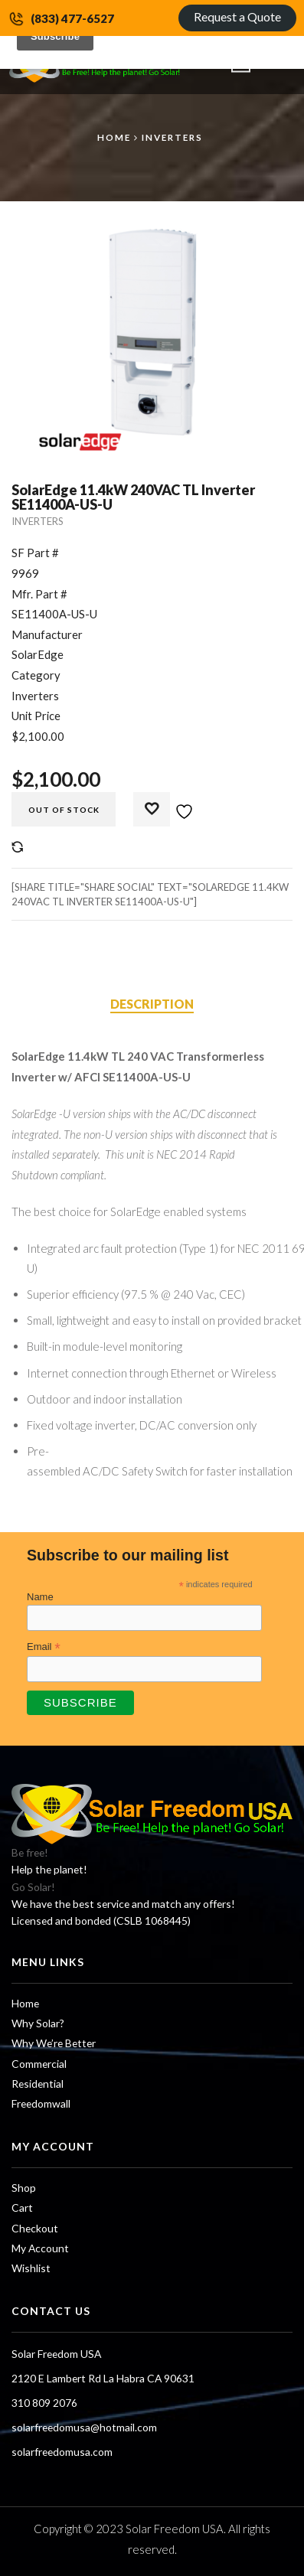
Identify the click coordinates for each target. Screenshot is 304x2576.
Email (43, 1647)
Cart (22, 2207)
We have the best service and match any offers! (123, 1903)
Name (40, 1597)
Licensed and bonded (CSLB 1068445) (101, 1920)
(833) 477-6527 (72, 18)
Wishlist (31, 2267)
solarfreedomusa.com (62, 2451)
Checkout (34, 2228)
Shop (23, 2187)
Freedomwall (40, 2103)
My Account (40, 2248)
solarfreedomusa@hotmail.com (84, 2427)
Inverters (172, 137)
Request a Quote (237, 16)
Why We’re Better (53, 2042)
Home (114, 137)
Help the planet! (49, 1869)
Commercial (39, 2063)
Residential (37, 2083)
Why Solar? (37, 2023)
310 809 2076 (44, 2402)
